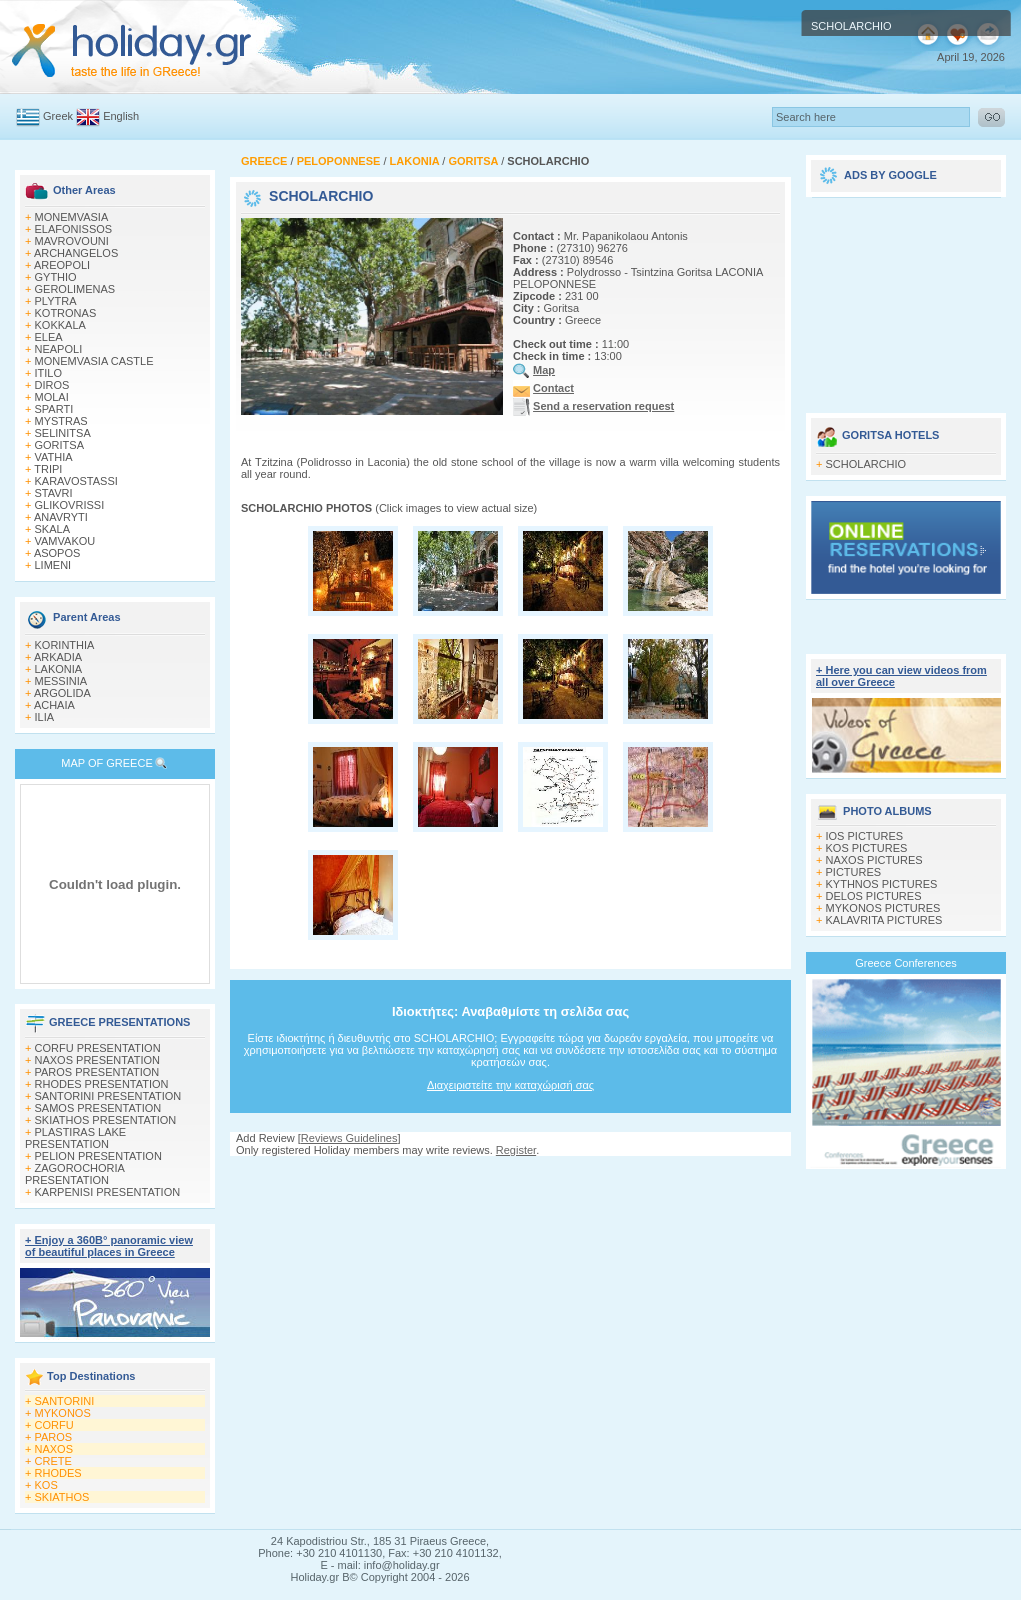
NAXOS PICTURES (874, 860)
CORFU (54, 1425)
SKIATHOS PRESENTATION (106, 1120)
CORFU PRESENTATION (98, 1048)
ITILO (49, 373)
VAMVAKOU (65, 541)
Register (516, 1150)
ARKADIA (58, 657)
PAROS (54, 1437)
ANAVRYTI (61, 517)
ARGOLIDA (62, 693)
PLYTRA (56, 301)
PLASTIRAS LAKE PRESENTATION (75, 1138)
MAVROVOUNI (72, 241)
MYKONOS (63, 1413)
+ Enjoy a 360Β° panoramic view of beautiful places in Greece (109, 1246)
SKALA (52, 529)
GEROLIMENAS (75, 289)
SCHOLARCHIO (866, 464)
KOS (46, 1485)
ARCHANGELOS (76, 253)
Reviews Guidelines (349, 1138)
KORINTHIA (65, 645)
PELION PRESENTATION (98, 1156)
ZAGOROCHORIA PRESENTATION (74, 1174)
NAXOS (54, 1449)
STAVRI (54, 493)
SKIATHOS (62, 1497)
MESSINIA (61, 681)
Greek (58, 116)
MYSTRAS (61, 421)
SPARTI (54, 409)
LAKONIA (59, 669)
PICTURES (854, 872)
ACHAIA (54, 705)
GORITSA (60, 445)
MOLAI (52, 397)
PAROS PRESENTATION (97, 1072)
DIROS (52, 385)
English (121, 116)
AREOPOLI (62, 265)
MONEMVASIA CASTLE (94, 361)
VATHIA (54, 457)
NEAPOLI (59, 349)
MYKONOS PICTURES (883, 908)
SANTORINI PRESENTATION (108, 1096)
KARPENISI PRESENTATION (108, 1192)
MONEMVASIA (72, 217)
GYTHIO (56, 277)
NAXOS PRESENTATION (98, 1060)
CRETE (53, 1461)
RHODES (58, 1473)
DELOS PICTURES (874, 896)
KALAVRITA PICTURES (884, 920)
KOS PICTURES (867, 848)
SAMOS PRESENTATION (98, 1108)
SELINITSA (63, 433)
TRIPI (48, 469)
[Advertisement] (906, 298)
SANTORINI (65, 1401)
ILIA (45, 717)
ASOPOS (57, 553)
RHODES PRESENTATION (102, 1084)
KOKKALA (60, 325)
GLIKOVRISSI (70, 505)
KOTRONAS (66, 313)
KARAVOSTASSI (76, 481)
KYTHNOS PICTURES (882, 884)
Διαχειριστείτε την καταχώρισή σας (510, 1085)
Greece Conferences (906, 963)
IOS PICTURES (865, 836)
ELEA (49, 337)
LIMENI (53, 565)
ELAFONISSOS (74, 229)
